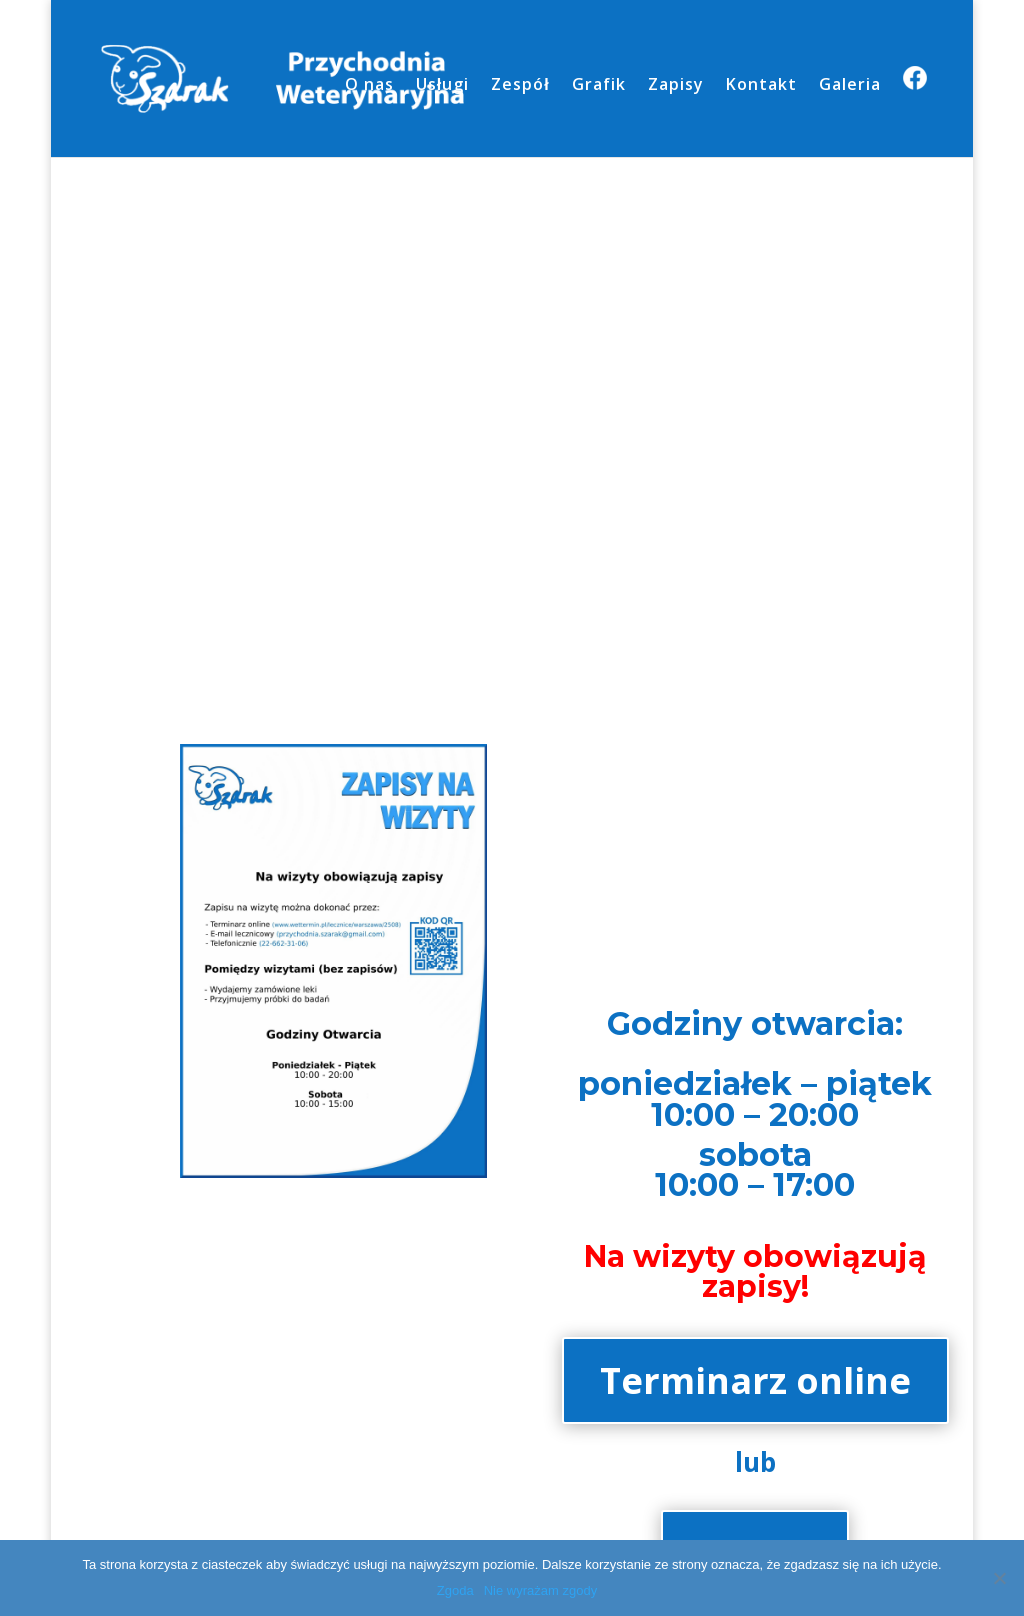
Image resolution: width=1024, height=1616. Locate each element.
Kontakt (761, 86)
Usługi (442, 86)
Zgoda (455, 1590)
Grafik (599, 86)
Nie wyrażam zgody (540, 1590)
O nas (369, 86)
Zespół (520, 86)
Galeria (850, 86)
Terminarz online (755, 1380)
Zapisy (676, 86)
